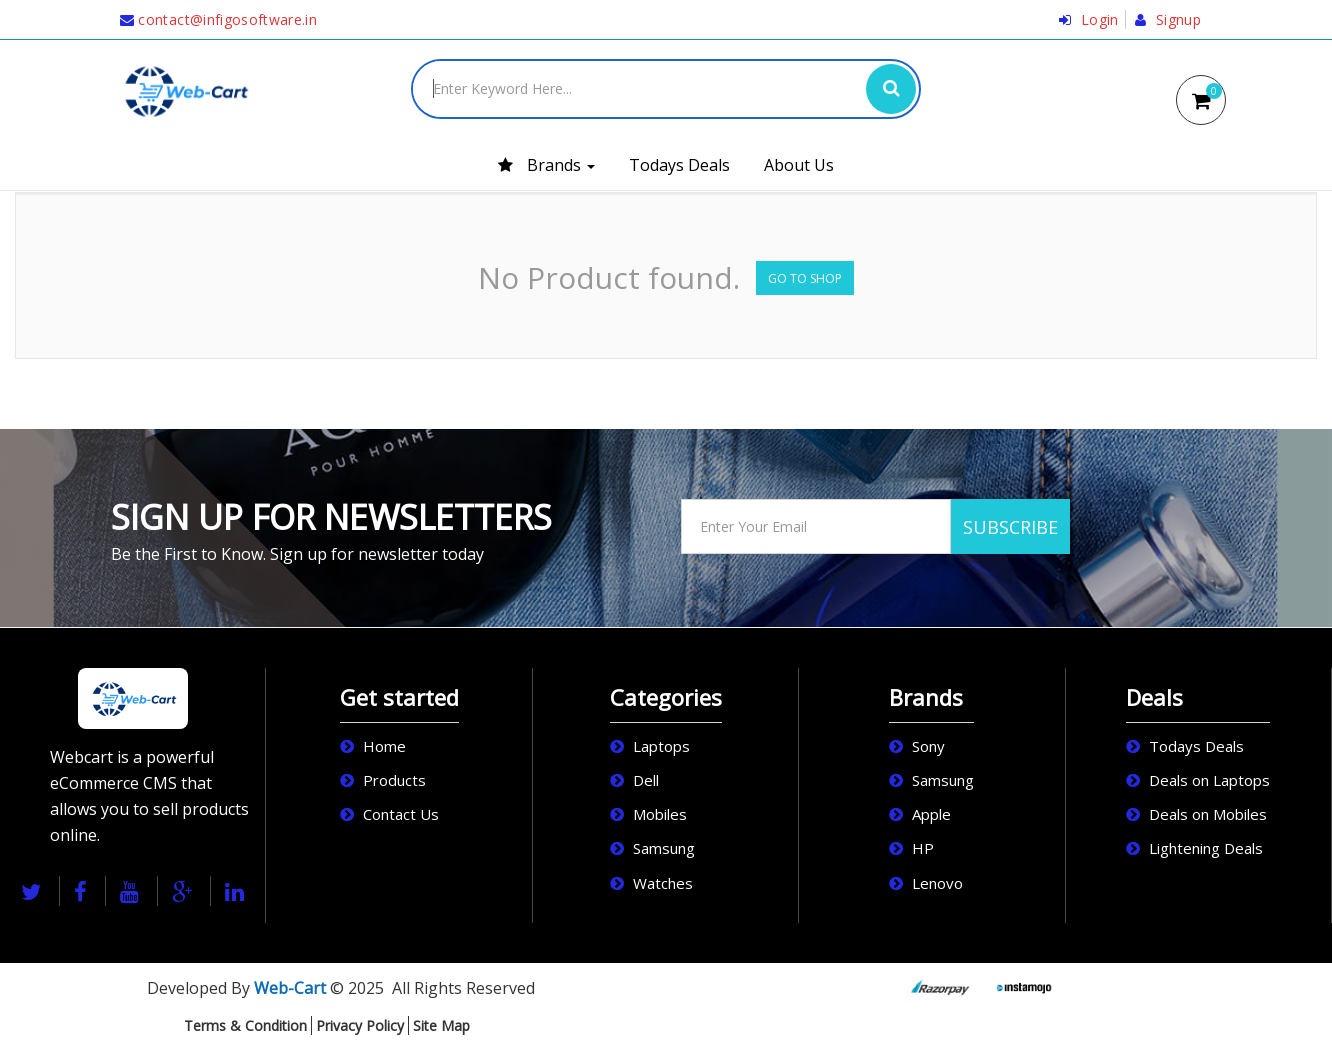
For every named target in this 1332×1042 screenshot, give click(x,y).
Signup (1168, 19)
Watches (663, 883)
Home (384, 746)
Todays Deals (679, 165)
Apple (931, 814)
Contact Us (401, 814)
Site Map (441, 1025)
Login (1088, 19)
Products (394, 780)
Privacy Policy (360, 1025)
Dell (646, 780)
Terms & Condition (245, 1025)
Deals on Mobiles (1208, 814)
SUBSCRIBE (1010, 527)
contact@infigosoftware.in (218, 19)
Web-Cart (290, 988)
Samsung (664, 848)
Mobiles (660, 814)
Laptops (661, 746)
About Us (799, 165)
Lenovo (937, 883)
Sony (928, 746)
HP (923, 848)
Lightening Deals (1206, 848)
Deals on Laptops (1209, 780)
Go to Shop (805, 278)
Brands (546, 165)
